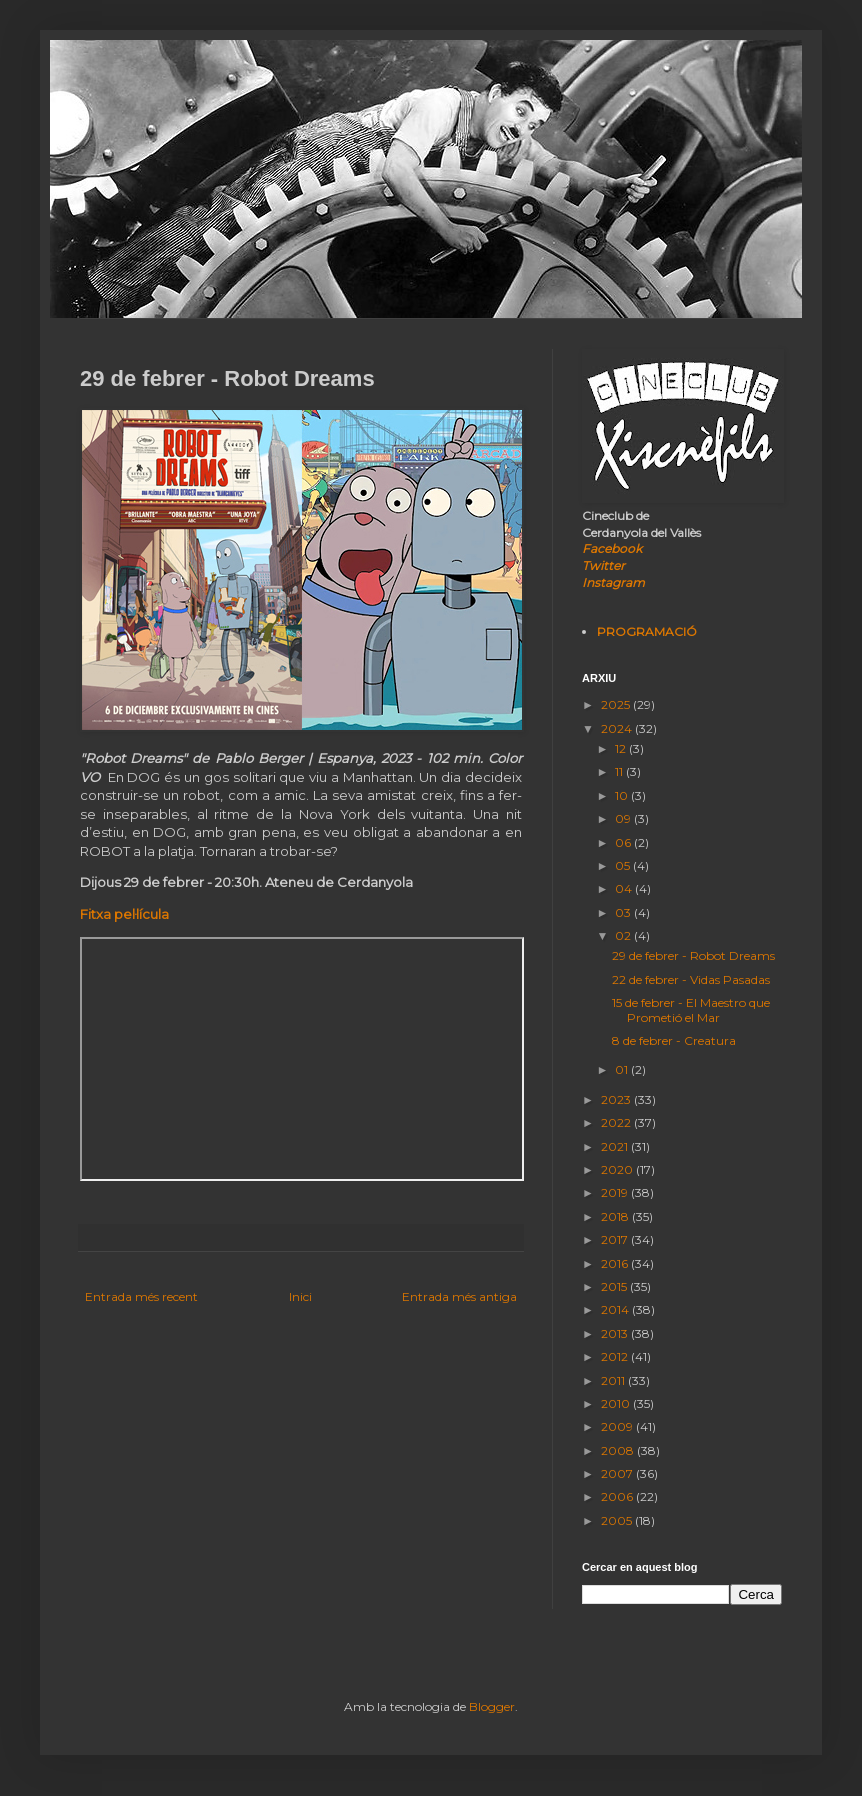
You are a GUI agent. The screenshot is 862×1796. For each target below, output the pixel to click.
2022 (617, 1122)
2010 (617, 1403)
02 (624, 935)
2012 (616, 1356)
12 (622, 748)
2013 (616, 1333)
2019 (616, 1192)
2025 (617, 704)
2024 (618, 728)
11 (620, 771)
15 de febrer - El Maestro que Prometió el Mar (691, 1009)
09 (624, 818)
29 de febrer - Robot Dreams (693, 955)
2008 (619, 1450)
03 (624, 912)
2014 (616, 1309)
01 (623, 1069)
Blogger (492, 1706)
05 (624, 865)
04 (625, 888)
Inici (300, 1296)
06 (624, 842)
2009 (618, 1426)
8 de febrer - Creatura (674, 1040)
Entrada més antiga (459, 1296)
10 (623, 795)
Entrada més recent (141, 1296)
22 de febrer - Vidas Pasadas (691, 979)
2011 (614, 1380)
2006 (618, 1496)
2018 (616, 1216)
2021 (616, 1146)
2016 (616, 1263)
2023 (617, 1099)
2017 (616, 1239)
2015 (615, 1286)
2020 (618, 1169)
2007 (618, 1473)
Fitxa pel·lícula (124, 914)
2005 (618, 1520)
